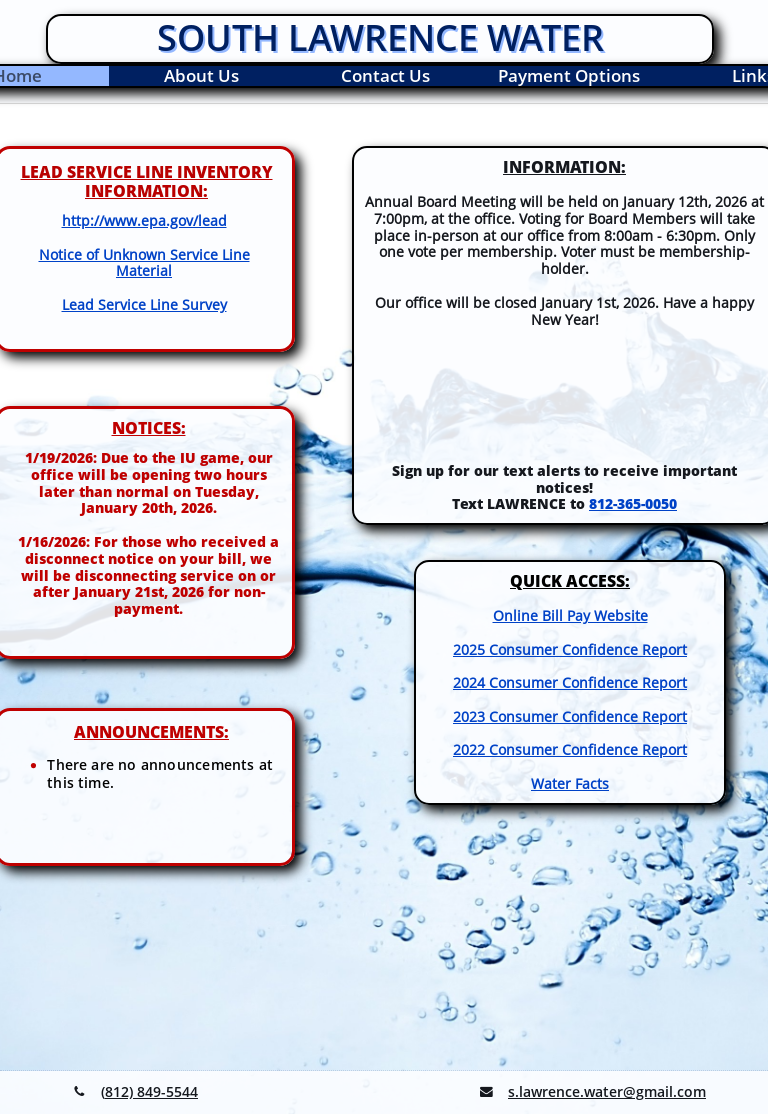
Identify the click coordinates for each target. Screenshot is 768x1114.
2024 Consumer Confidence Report (570, 682)
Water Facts (570, 783)
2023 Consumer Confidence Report (570, 716)
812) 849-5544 (151, 1091)
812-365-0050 (633, 503)
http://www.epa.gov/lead (144, 220)
